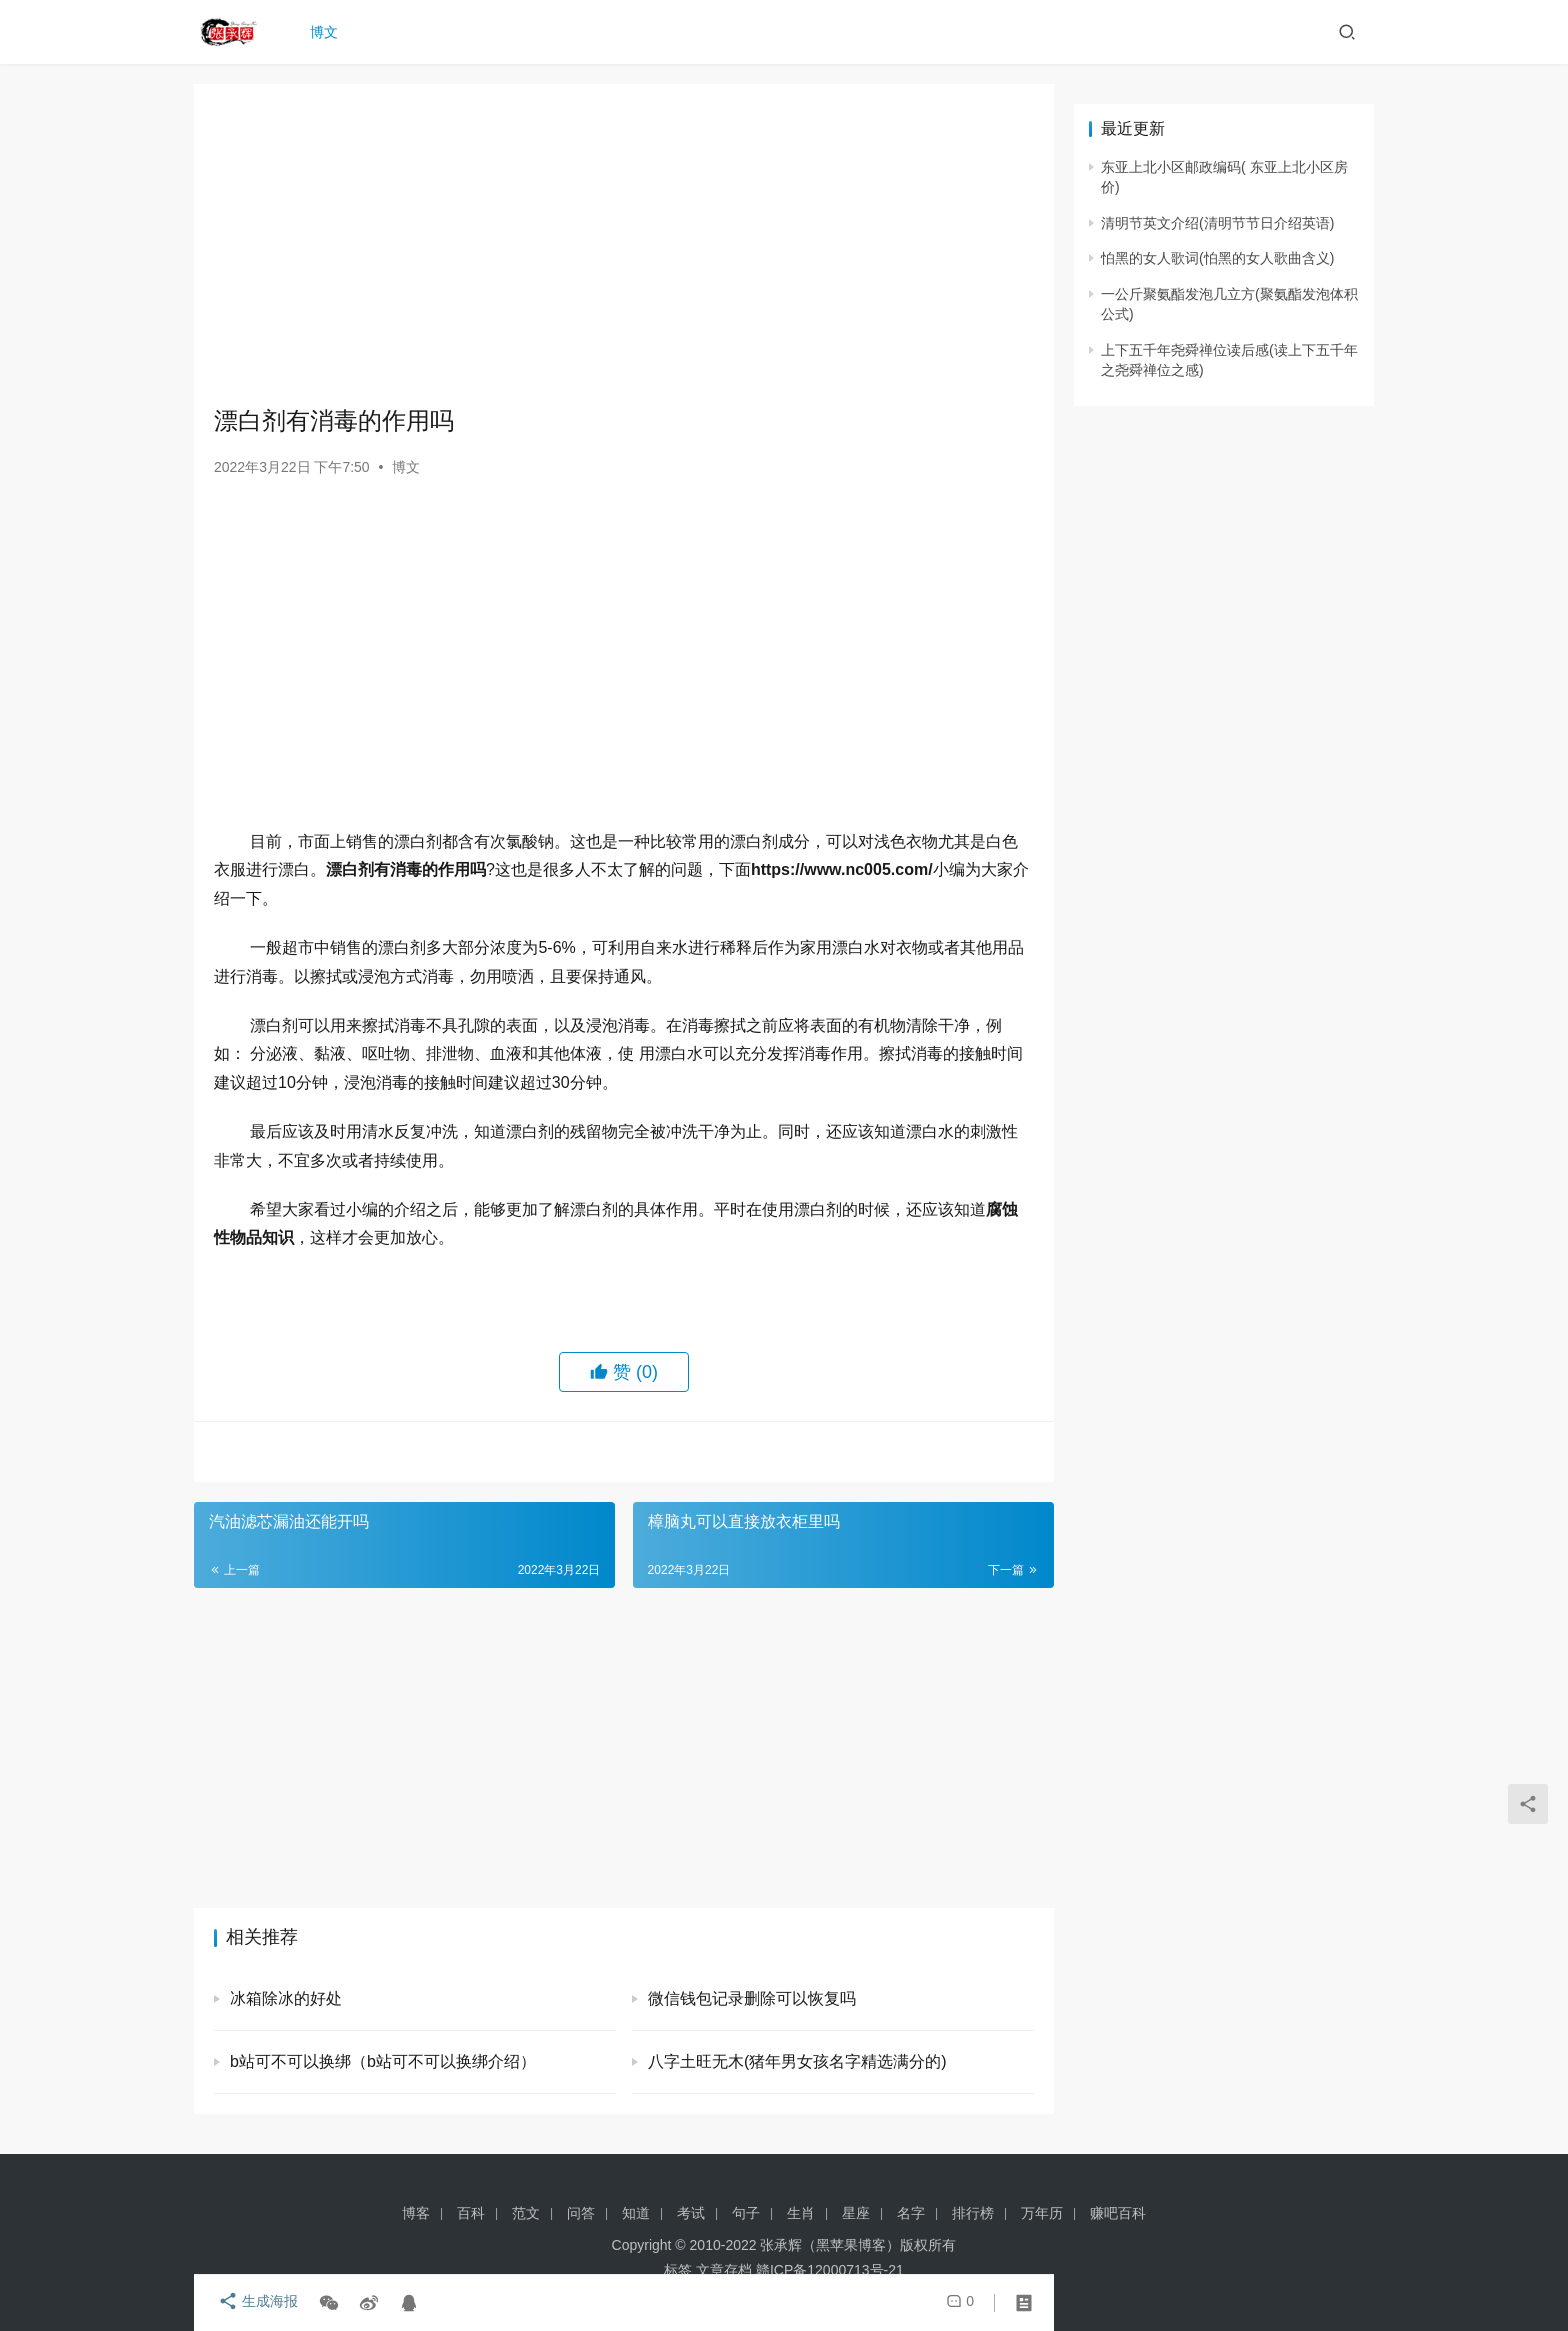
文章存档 (724, 2270)
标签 (678, 2270)
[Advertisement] (624, 244)
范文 (526, 2213)
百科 (471, 2213)
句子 (746, 2213)
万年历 (1042, 2213)
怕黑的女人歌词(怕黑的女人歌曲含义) (1217, 258)
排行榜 (973, 2213)
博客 (416, 2213)
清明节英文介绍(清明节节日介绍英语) (1217, 223)
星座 (856, 2213)
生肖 (801, 2213)
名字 (911, 2213)
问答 (581, 2213)
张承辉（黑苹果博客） (830, 2245)
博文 (328, 32)
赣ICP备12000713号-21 (830, 2270)
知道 (636, 2213)
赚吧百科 (1118, 2213)
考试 (691, 2213)
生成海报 (254, 2303)
